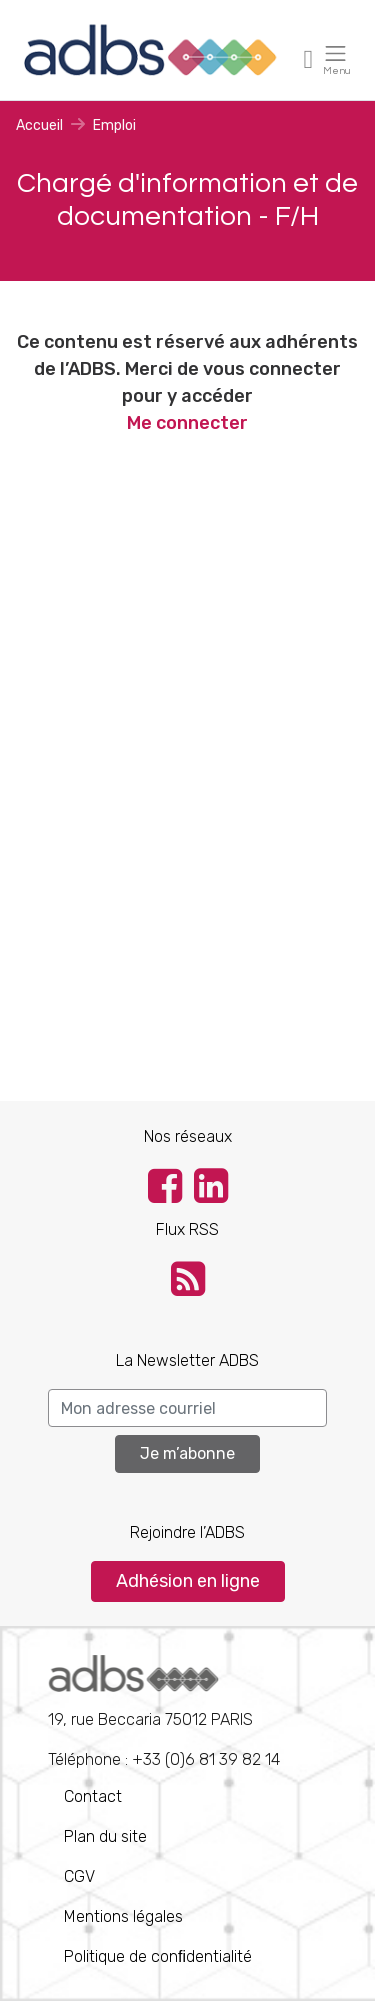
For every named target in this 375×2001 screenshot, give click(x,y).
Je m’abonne (187, 1453)
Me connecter (187, 423)
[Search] (187, 1408)
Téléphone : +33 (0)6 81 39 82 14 (164, 1712)
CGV (79, 1876)
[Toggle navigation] (309, 58)
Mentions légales (123, 1916)
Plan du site (105, 1836)
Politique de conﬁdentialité (158, 1956)
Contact (93, 1796)
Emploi (114, 125)
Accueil (39, 125)
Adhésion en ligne (188, 1581)
